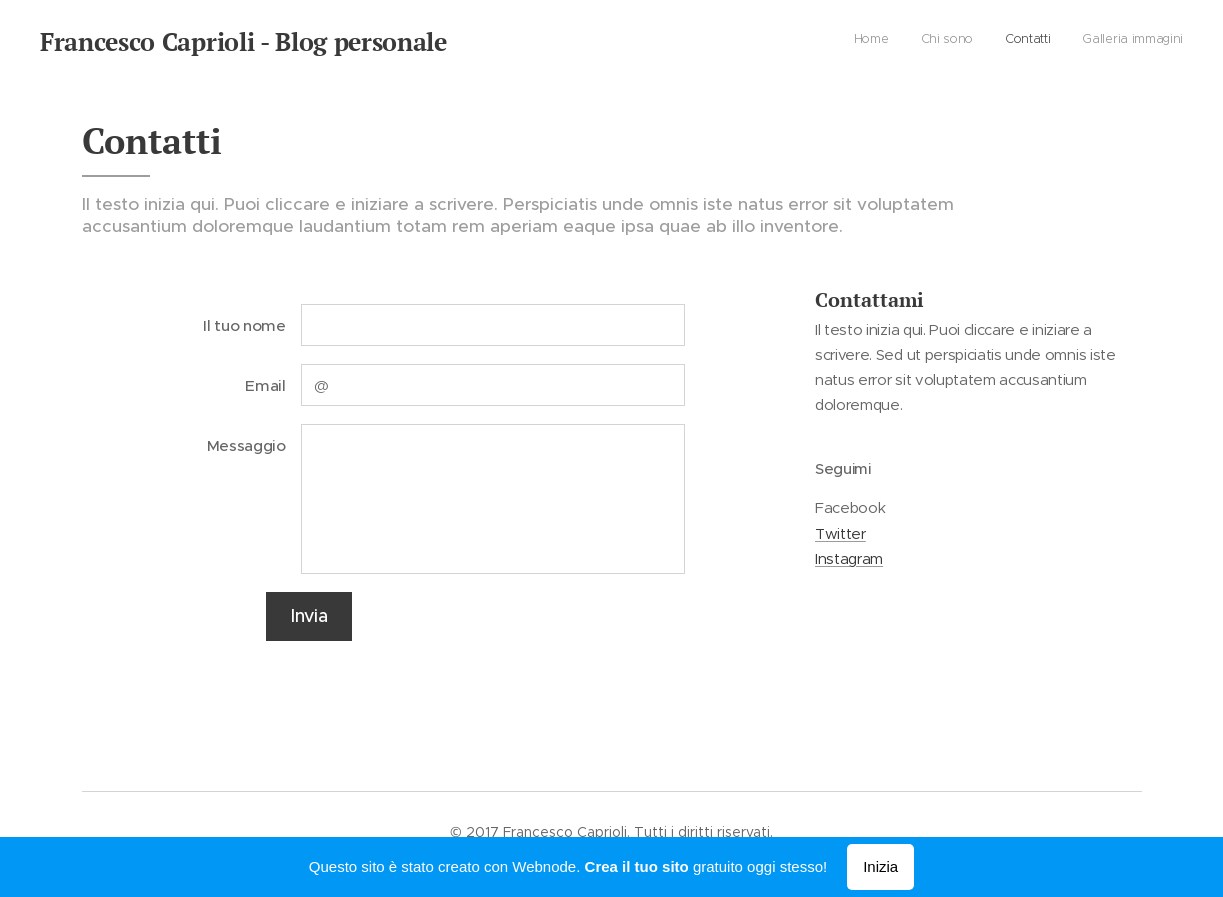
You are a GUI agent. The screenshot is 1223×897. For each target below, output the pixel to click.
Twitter (840, 532)
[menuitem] (1092, 41)
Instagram (849, 558)
